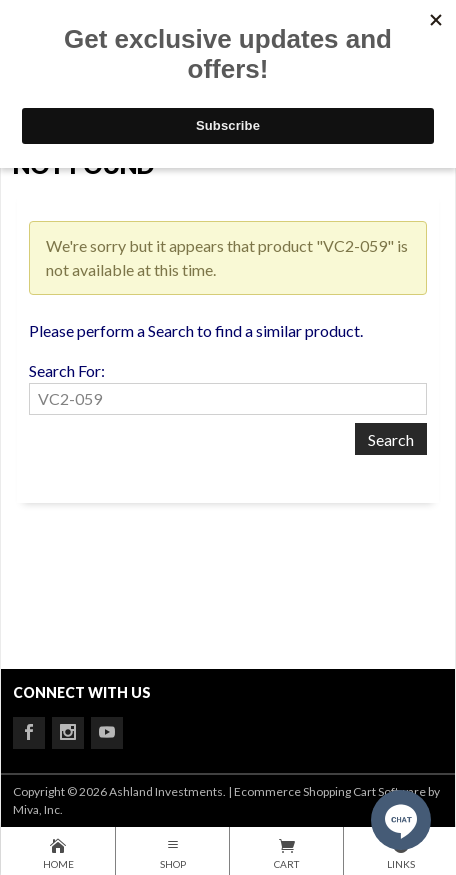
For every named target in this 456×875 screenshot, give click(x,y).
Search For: (67, 370)
